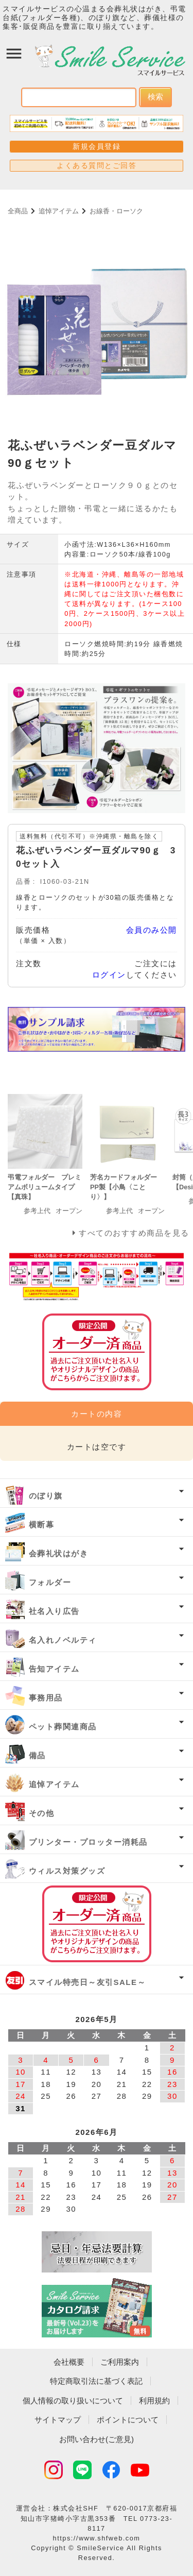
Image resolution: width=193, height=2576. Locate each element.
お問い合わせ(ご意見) (96, 2439)
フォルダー (50, 1582)
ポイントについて (128, 2419)
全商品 (18, 211)
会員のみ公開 (151, 929)
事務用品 (46, 1697)
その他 (42, 1813)
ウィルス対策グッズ (67, 1870)
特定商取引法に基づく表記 (96, 2381)
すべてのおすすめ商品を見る (134, 1232)
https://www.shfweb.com (97, 2538)
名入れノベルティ (63, 1640)
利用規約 (154, 2400)
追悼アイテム (59, 211)
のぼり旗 (46, 1495)
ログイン (109, 974)
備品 (37, 1755)
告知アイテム (54, 1668)
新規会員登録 (96, 146)
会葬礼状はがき (59, 1553)
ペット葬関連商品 (63, 1726)
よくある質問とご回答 (96, 165)
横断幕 (42, 1524)
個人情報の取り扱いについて (73, 2400)
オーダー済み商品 (96, 1923)
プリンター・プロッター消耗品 (88, 1842)
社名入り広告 (54, 1611)
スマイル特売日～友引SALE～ (87, 1982)
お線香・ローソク (116, 211)
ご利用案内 (119, 2362)
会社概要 (69, 2362)
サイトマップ (57, 2419)
